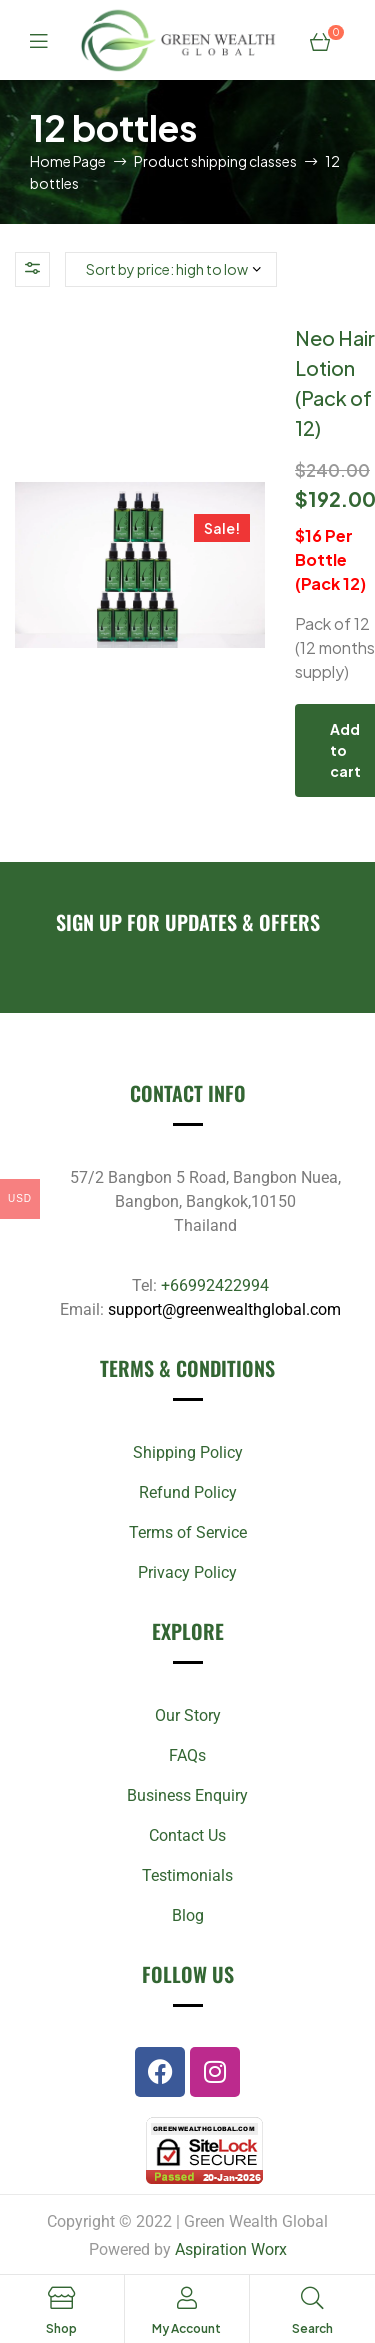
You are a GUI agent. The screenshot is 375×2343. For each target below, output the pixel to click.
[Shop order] (171, 269)
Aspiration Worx (231, 2249)
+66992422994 (215, 1285)
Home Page (68, 161)
